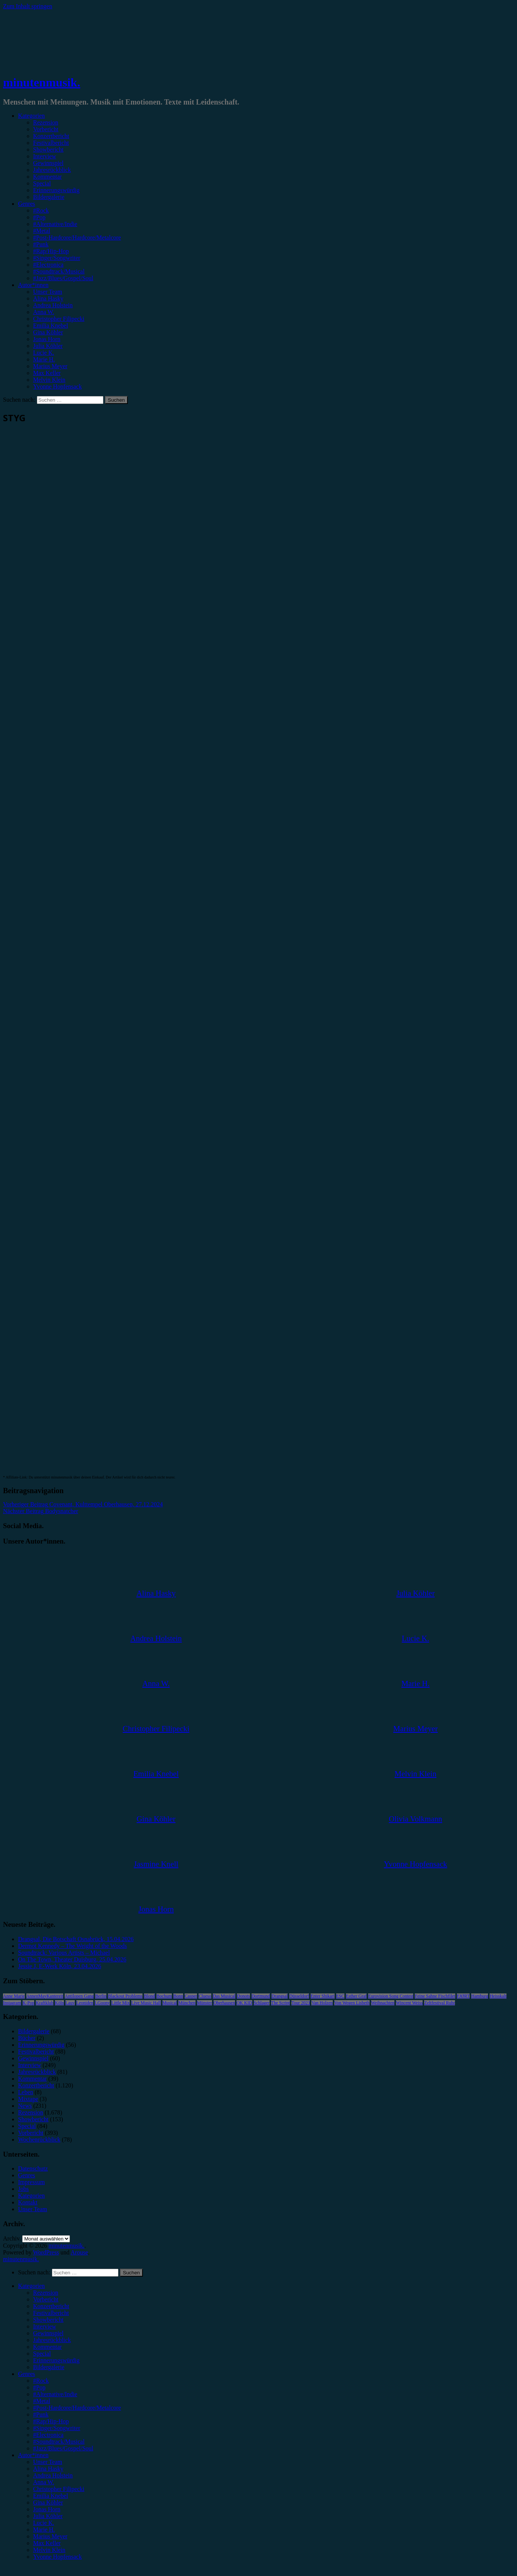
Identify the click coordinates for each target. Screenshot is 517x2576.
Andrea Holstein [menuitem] (53, 2475)
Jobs (23, 2189)
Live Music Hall (146, 2002)
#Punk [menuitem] (41, 2414)
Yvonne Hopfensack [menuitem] (57, 2556)
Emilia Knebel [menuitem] (50, 2496)
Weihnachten (382, 2002)
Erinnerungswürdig (56, 190)
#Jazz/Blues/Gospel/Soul (63, 278)
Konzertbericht (51, 136)
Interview (44, 156)
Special (42, 183)
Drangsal (279, 1996)
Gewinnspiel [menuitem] (48, 2333)
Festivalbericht (51, 143)
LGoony (102, 2002)
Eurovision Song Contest (390, 1996)
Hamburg (479, 1996)
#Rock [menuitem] (41, 2380)
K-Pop (28, 2002)
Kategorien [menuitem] (31, 2286)
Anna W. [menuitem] (43, 2482)
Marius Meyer (50, 366)
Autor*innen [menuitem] (33, 2455)
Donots (243, 1996)
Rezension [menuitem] (45, 2292)
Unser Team (47, 291)
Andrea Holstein (53, 305)
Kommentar (47, 176)
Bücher (26, 2038)
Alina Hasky (48, 298)
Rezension (45, 122)
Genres (26, 203)
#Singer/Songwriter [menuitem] (56, 2428)
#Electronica (48, 264)
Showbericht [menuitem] (48, 2319)
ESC (340, 1996)
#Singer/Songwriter (56, 258)
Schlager (262, 2002)
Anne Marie (14, 1996)
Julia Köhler (48, 346)
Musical (169, 2002)
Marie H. (44, 359)
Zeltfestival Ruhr (439, 2002)
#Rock (41, 210)
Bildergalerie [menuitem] (48, 2367)
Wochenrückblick (39, 2139)
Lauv (70, 2002)
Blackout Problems (125, 1996)
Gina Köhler (48, 332)
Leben (25, 2092)
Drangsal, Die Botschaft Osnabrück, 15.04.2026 (76, 1939)
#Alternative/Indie (55, 224)
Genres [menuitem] (26, 2374)
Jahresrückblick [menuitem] (52, 2340)
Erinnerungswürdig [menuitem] (56, 2360)
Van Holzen (321, 2002)
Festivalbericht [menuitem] (51, 2313)
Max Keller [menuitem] (47, 2543)
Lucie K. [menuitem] (43, 2523)
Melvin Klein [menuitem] (49, 2550)
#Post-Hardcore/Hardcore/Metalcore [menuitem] (77, 2407)
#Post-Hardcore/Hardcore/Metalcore (77, 237)
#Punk (41, 244)
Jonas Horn (46, 339)
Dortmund (261, 1996)
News (25, 2105)
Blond (149, 1996)
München (186, 2002)
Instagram (12, 2002)
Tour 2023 (300, 2002)
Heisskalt (498, 1996)
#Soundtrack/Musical (59, 271)
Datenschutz (33, 2168)
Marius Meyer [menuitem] (50, 2536)
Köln (59, 2002)
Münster (204, 2002)
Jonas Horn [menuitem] (46, 2509)
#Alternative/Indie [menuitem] (55, 2394)
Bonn (178, 1996)
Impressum (31, 2182)
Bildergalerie (48, 197)
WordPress (46, 2252)
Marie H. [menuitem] (44, 2529)
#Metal (41, 231)
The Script (280, 2002)
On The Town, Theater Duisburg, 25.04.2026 (72, 1959)
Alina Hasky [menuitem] (48, 2468)
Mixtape (28, 2099)
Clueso (205, 1996)
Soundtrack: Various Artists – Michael (64, 1952)
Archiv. (12, 2238)
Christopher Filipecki (58, 319)
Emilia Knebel (50, 325)
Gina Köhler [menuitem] (48, 2502)
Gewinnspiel (48, 163)
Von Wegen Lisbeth (352, 2002)
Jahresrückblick (52, 170)
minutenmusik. (41, 82)
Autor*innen (33, 285)
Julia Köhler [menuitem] (48, 2516)
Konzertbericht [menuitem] (51, 2306)
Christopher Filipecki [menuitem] (58, 2489)
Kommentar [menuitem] (47, 2347)
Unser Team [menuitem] (47, 2462)
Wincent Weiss (409, 2002)
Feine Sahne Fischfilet (435, 1996)
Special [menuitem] (42, 2353)
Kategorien (31, 115)
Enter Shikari (323, 1996)
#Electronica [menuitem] (48, 2435)
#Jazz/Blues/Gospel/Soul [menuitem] (63, 2448)
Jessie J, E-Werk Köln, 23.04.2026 (59, 1966)
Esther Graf (356, 1996)
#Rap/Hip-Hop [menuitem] (51, 2421)
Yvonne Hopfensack (57, 386)
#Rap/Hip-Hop (51, 251)
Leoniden (84, 2002)
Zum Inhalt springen (27, 6)
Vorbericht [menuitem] (45, 2299)
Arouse (79, 2252)
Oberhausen (224, 2002)
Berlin (100, 1996)
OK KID (244, 2002)
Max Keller (47, 373)
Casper (191, 1996)
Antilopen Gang (79, 1996)
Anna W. (43, 312)
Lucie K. (43, 352)
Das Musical (224, 1996)
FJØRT (463, 1996)
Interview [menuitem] (44, 2326)
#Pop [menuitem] (39, 2387)
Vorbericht (45, 129)
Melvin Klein (49, 379)
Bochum (164, 1996)
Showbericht (48, 149)
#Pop (39, 217)
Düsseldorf (299, 1996)
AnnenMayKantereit (45, 1996)
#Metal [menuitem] (41, 2401)
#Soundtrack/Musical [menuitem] (59, 2441)
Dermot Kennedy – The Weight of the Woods (72, 1946)
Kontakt (28, 2202)
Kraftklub (44, 2002)
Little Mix (120, 2002)
